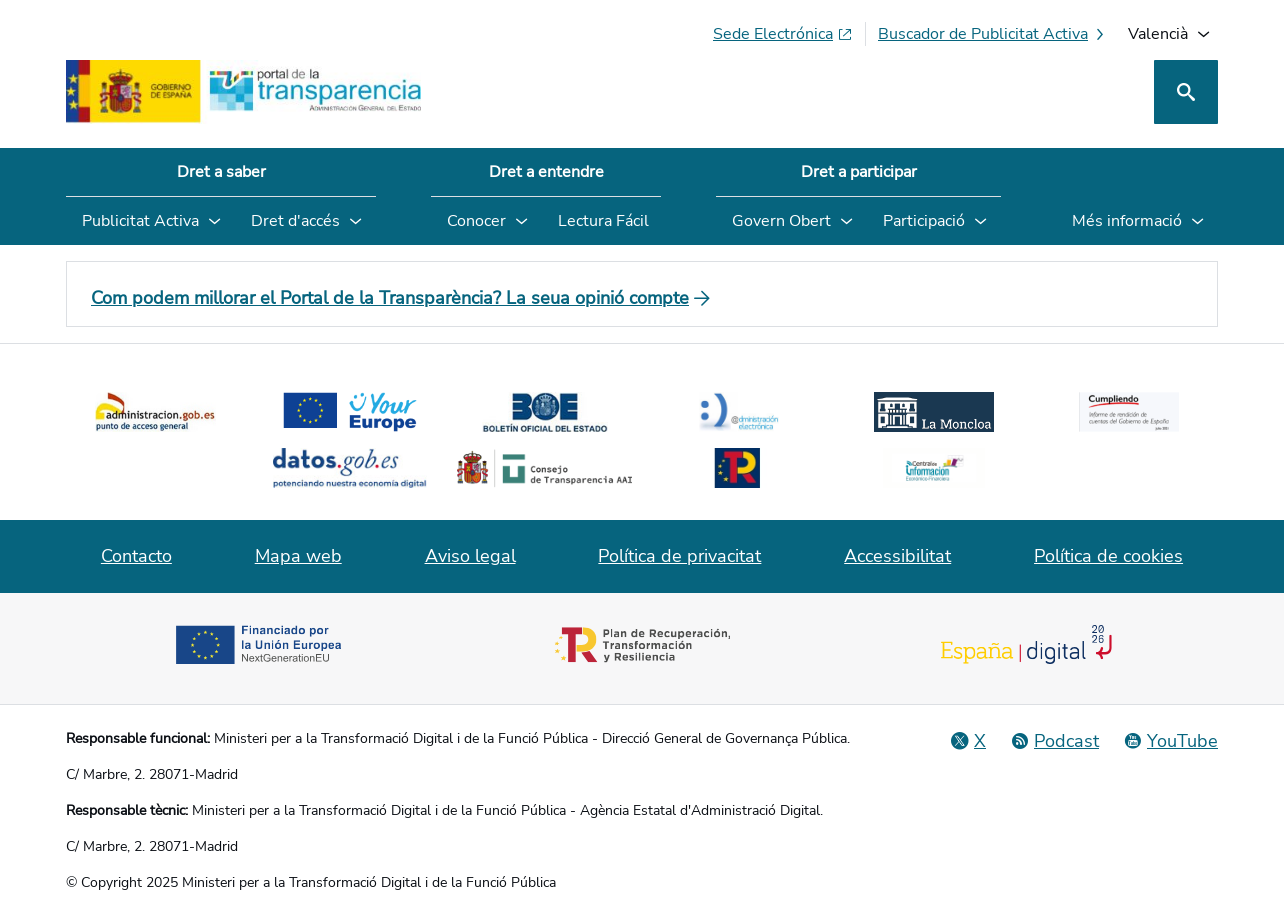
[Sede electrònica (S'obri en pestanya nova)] (783, 34)
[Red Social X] (968, 741)
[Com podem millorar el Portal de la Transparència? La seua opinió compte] (642, 298)
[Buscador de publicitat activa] (993, 34)
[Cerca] (1186, 92)
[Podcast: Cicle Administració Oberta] (1054, 741)
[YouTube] (1170, 741)
